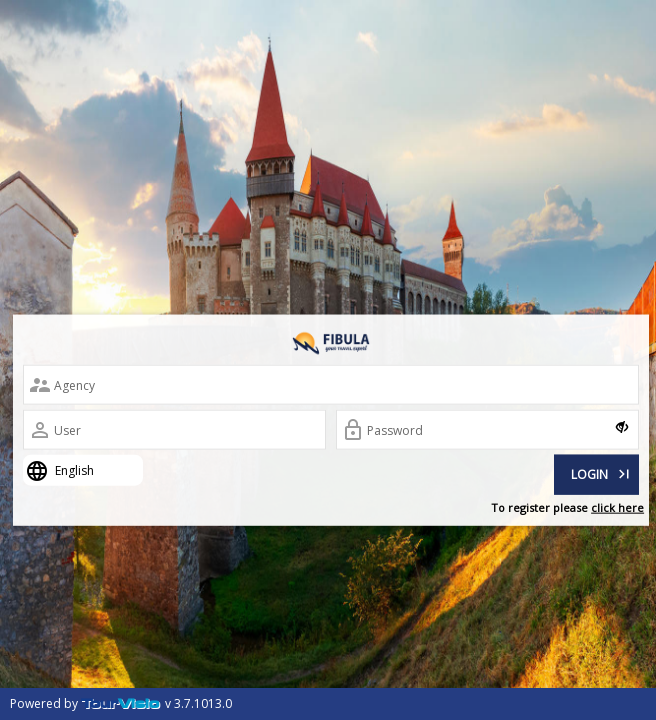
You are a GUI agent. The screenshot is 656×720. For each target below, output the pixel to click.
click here (617, 507)
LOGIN (602, 472)
